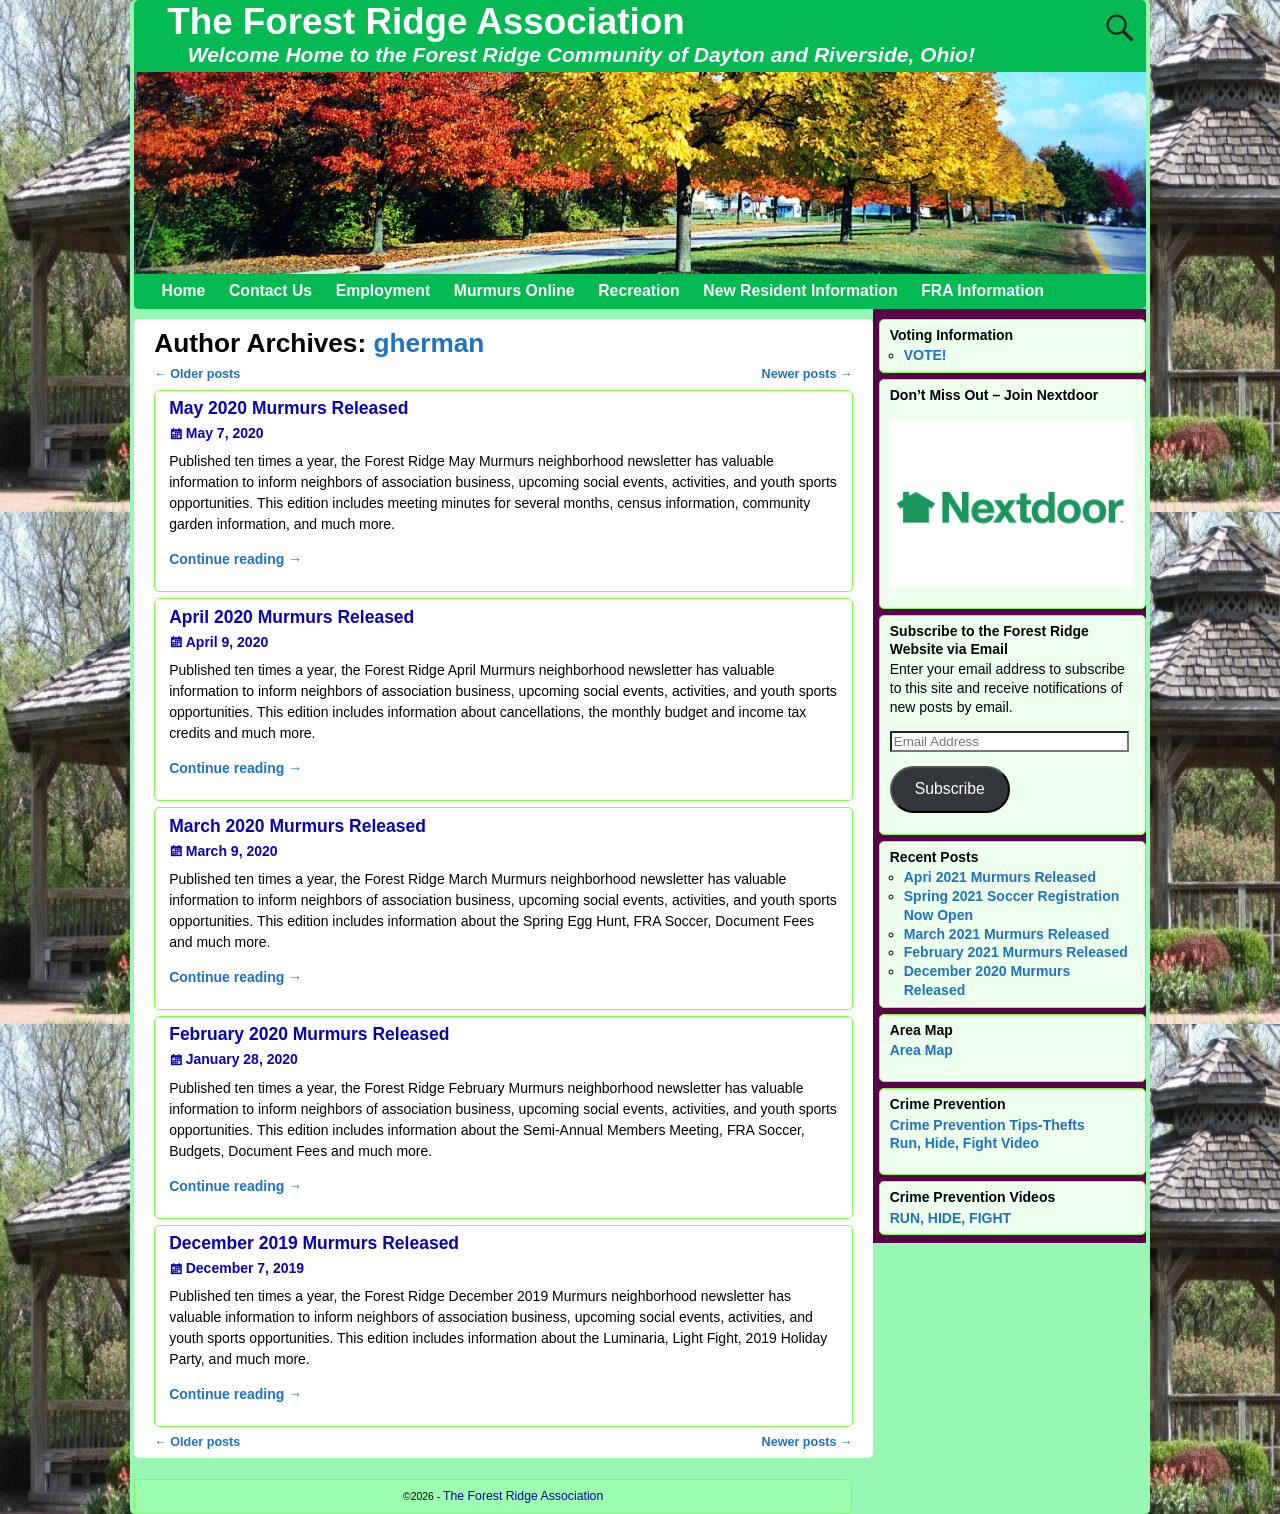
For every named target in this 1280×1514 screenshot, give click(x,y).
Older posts (197, 374)
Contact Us (270, 290)
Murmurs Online (514, 290)
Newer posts (807, 374)
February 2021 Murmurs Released (1016, 952)
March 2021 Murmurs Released (1006, 934)
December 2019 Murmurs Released (314, 1243)
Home (184, 290)
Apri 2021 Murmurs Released (1000, 877)
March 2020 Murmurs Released (297, 826)
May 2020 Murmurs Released (288, 408)
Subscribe (950, 788)
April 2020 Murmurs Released (291, 617)
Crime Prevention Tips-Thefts (987, 1125)
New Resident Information (800, 290)
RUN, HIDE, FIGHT (950, 1218)
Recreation (638, 290)
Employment (383, 290)
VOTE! (925, 355)
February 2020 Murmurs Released (309, 1034)
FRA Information (982, 290)
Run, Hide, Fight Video (964, 1143)
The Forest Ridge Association (425, 21)
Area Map (921, 1050)
